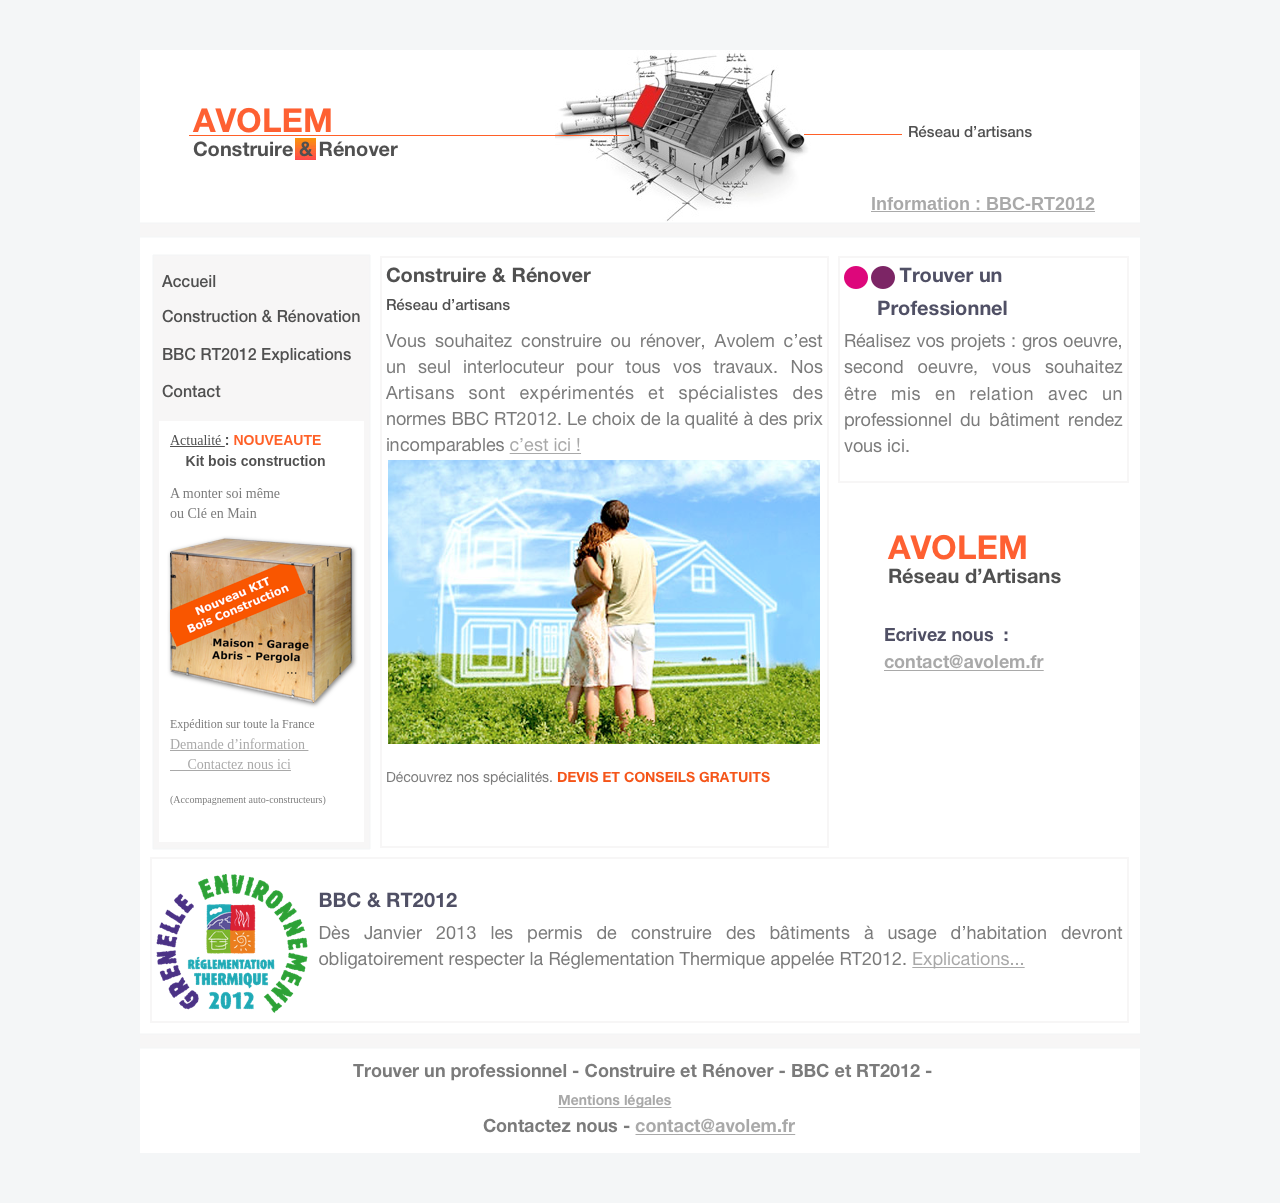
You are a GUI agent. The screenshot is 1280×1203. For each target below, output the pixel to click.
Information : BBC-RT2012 (983, 204)
